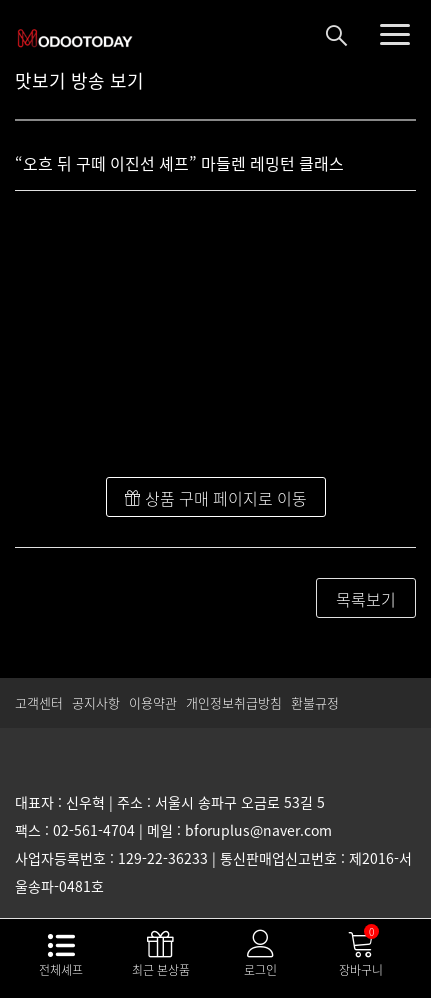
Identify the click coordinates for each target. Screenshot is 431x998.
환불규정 (315, 702)
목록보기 (366, 599)
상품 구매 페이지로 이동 (216, 498)
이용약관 (153, 702)
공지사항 (96, 702)
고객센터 (39, 702)
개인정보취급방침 (234, 702)
